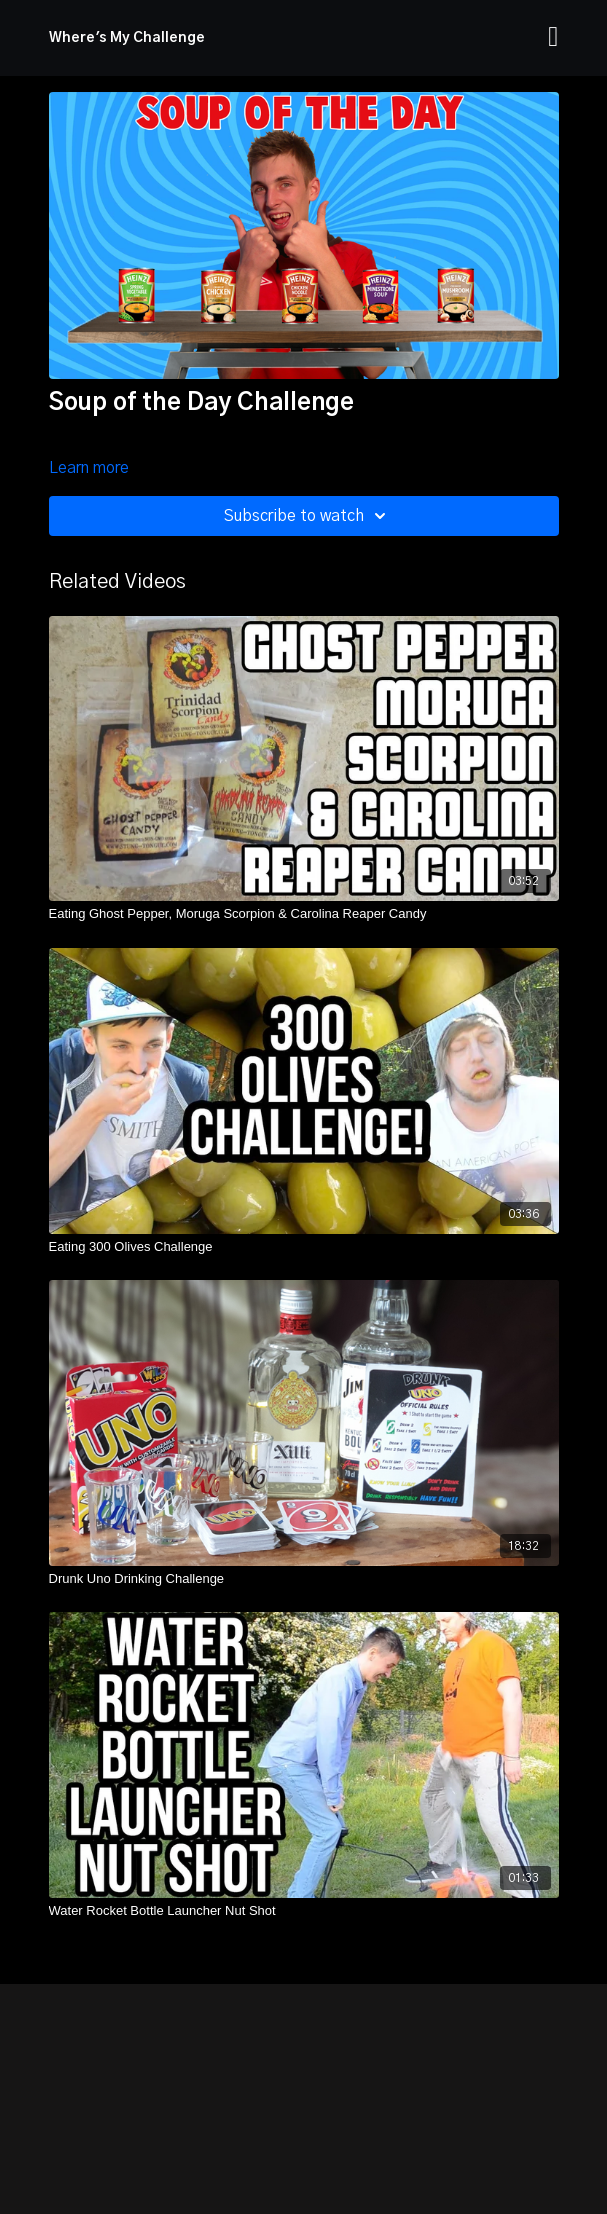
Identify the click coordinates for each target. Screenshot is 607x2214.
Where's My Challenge (127, 38)
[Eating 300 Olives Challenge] (304, 1247)
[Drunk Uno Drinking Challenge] (304, 1579)
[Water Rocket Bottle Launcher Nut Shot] (304, 1911)
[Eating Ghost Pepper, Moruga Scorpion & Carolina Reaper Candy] (304, 914)
